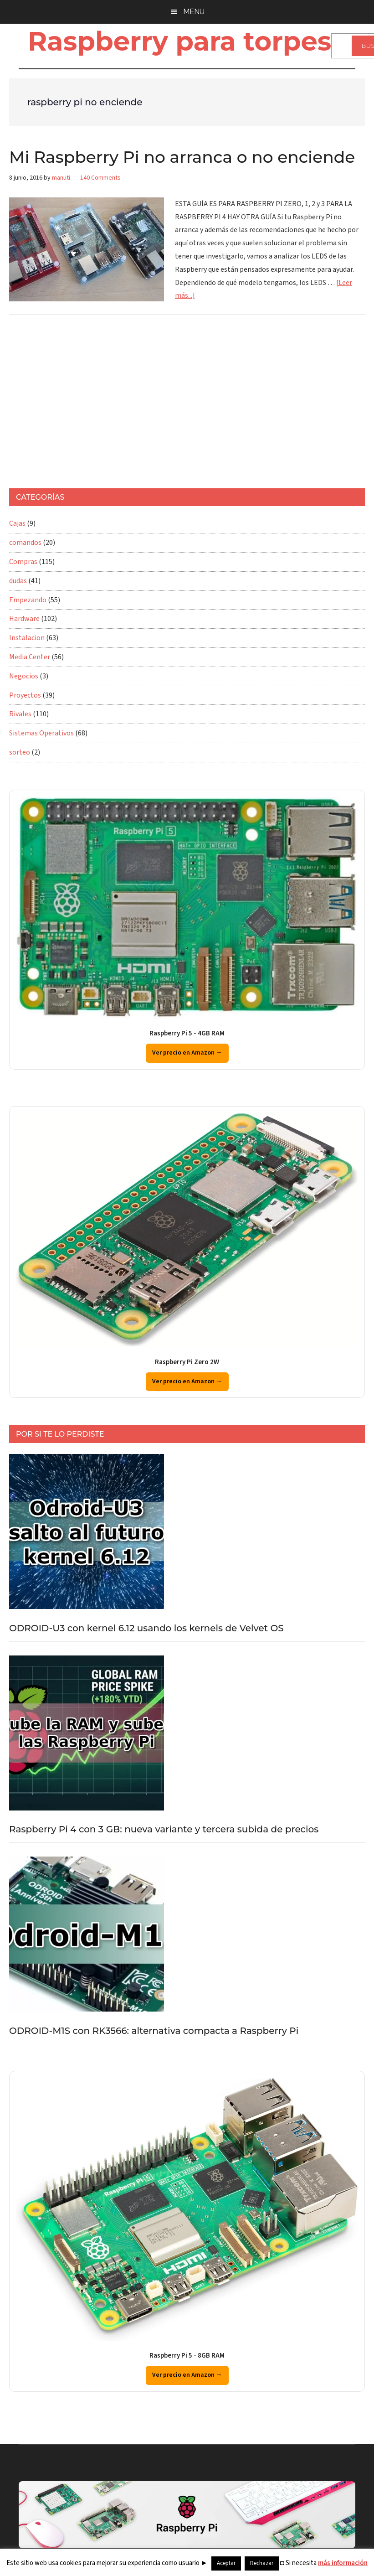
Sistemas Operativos (41, 733)
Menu (194, 11)
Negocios (23, 676)
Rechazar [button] (261, 2563)
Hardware (24, 619)
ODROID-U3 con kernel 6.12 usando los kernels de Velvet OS (146, 1628)
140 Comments (100, 177)
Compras (23, 562)
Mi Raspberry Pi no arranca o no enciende (182, 157)
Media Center (29, 657)
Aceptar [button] (226, 2563)
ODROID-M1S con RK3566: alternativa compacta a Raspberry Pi (153, 2030)
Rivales (20, 714)
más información (343, 2563)
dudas (18, 581)
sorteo (19, 752)
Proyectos (25, 695)
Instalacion (27, 638)
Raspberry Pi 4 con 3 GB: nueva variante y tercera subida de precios (163, 1829)
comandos (25, 543)
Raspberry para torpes (179, 41)
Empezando (27, 600)
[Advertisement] (165, 406)
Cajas (17, 523)
